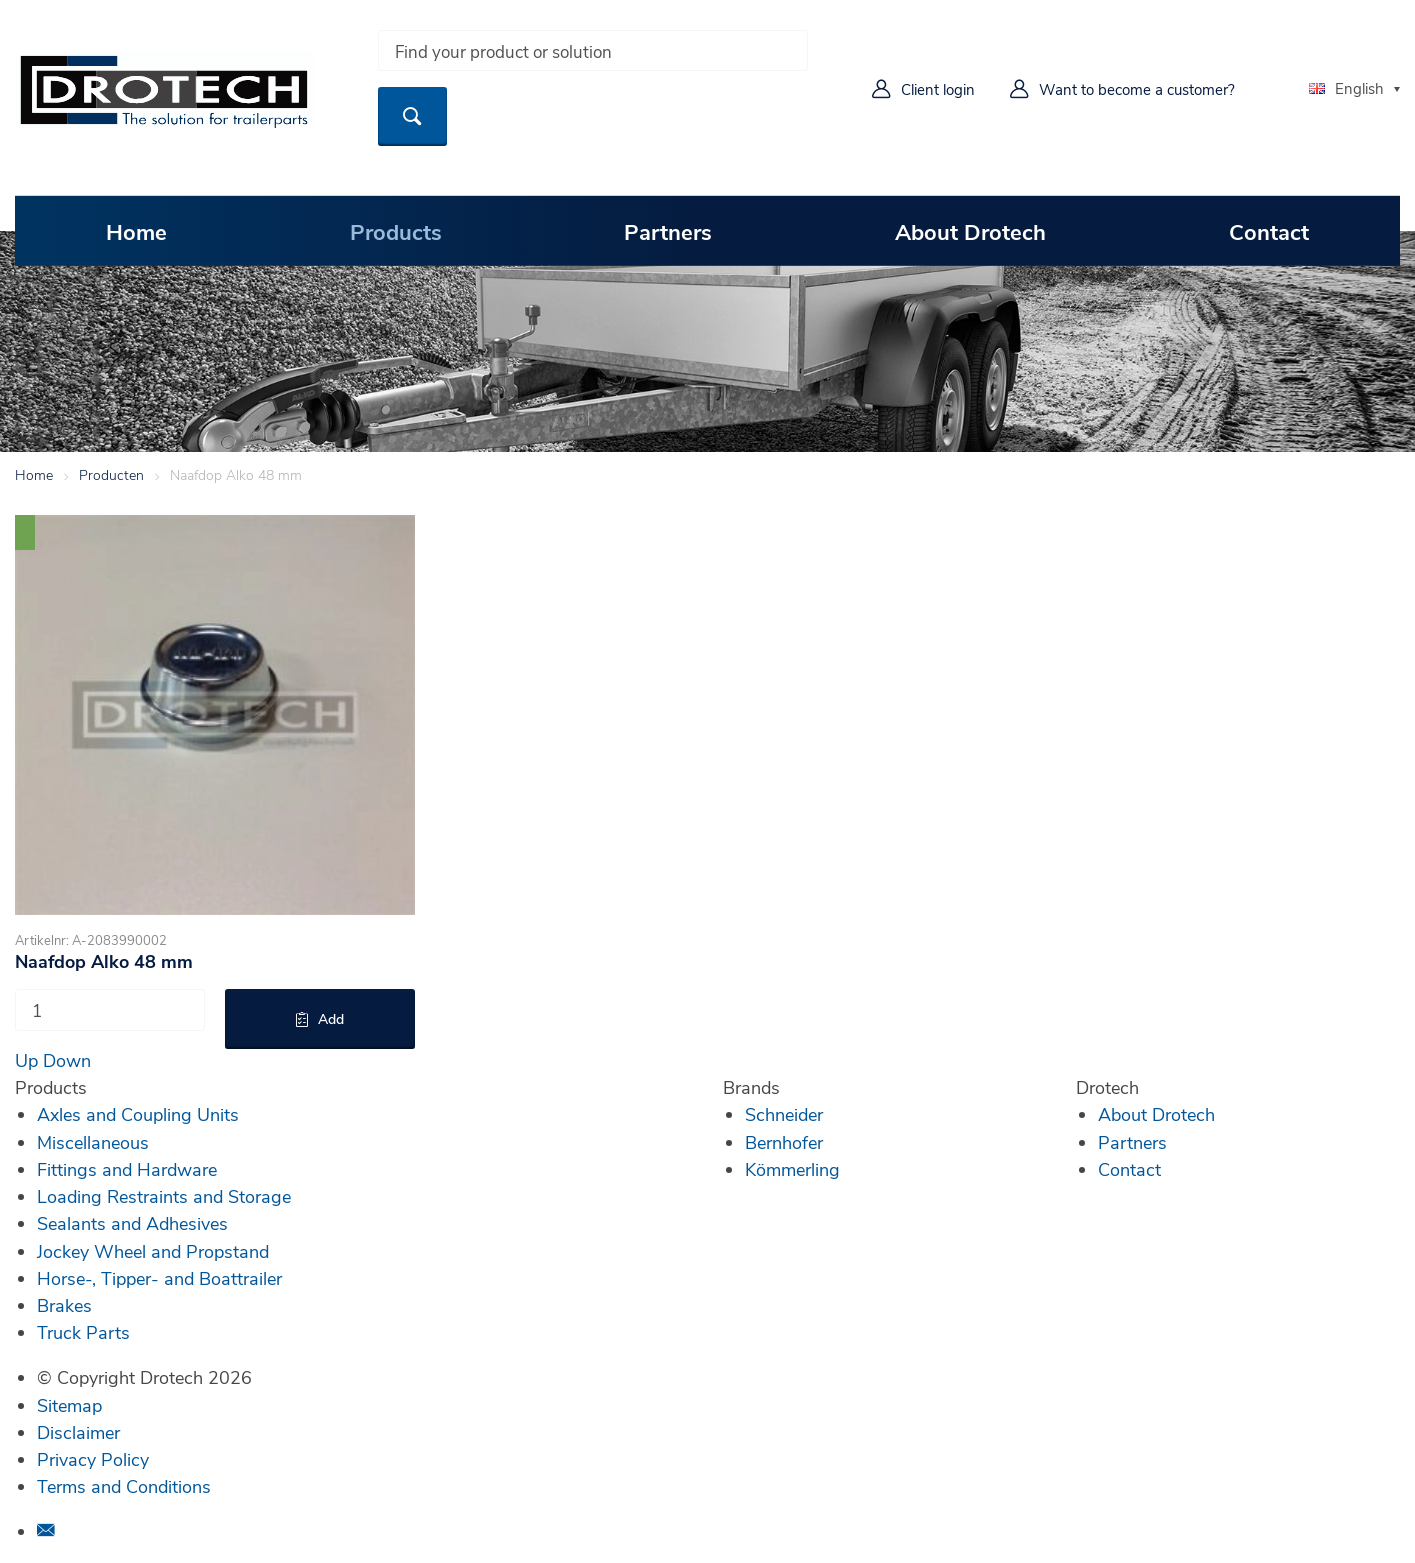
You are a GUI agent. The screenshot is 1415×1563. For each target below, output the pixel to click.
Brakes (64, 1305)
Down (67, 1060)
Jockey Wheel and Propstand (153, 1251)
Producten (111, 474)
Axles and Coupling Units (138, 1114)
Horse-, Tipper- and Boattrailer (159, 1278)
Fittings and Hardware (127, 1169)
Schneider (784, 1114)
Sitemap (69, 1405)
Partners (668, 231)
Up (26, 1060)
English (1346, 88)
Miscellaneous (93, 1142)
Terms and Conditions (124, 1486)
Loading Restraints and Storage (164, 1196)
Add (331, 1018)
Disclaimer (78, 1432)
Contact (1269, 231)
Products (396, 231)
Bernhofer (784, 1142)
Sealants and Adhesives (132, 1223)
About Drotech (970, 231)
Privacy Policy (93, 1459)
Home (136, 231)
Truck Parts (83, 1332)
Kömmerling (792, 1169)
